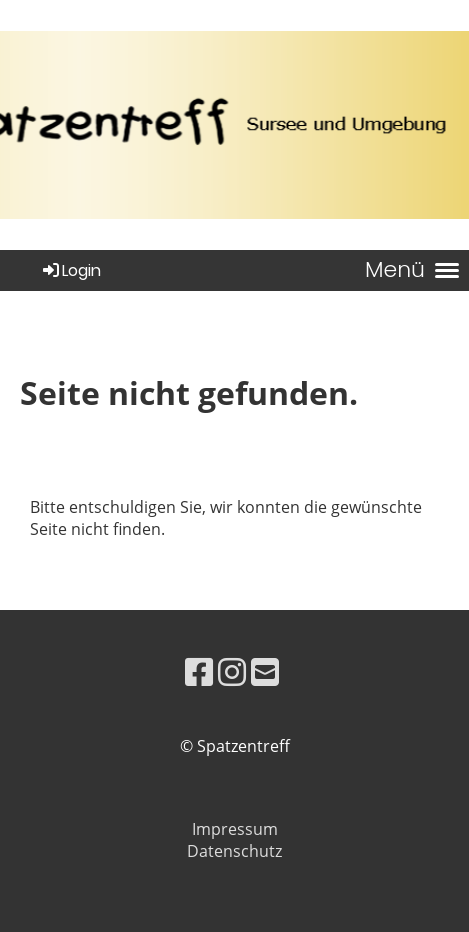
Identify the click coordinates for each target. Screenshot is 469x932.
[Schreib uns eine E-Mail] (265, 671)
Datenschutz (234, 851)
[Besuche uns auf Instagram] (232, 671)
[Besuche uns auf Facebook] (199, 671)
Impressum (235, 829)
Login (70, 270)
